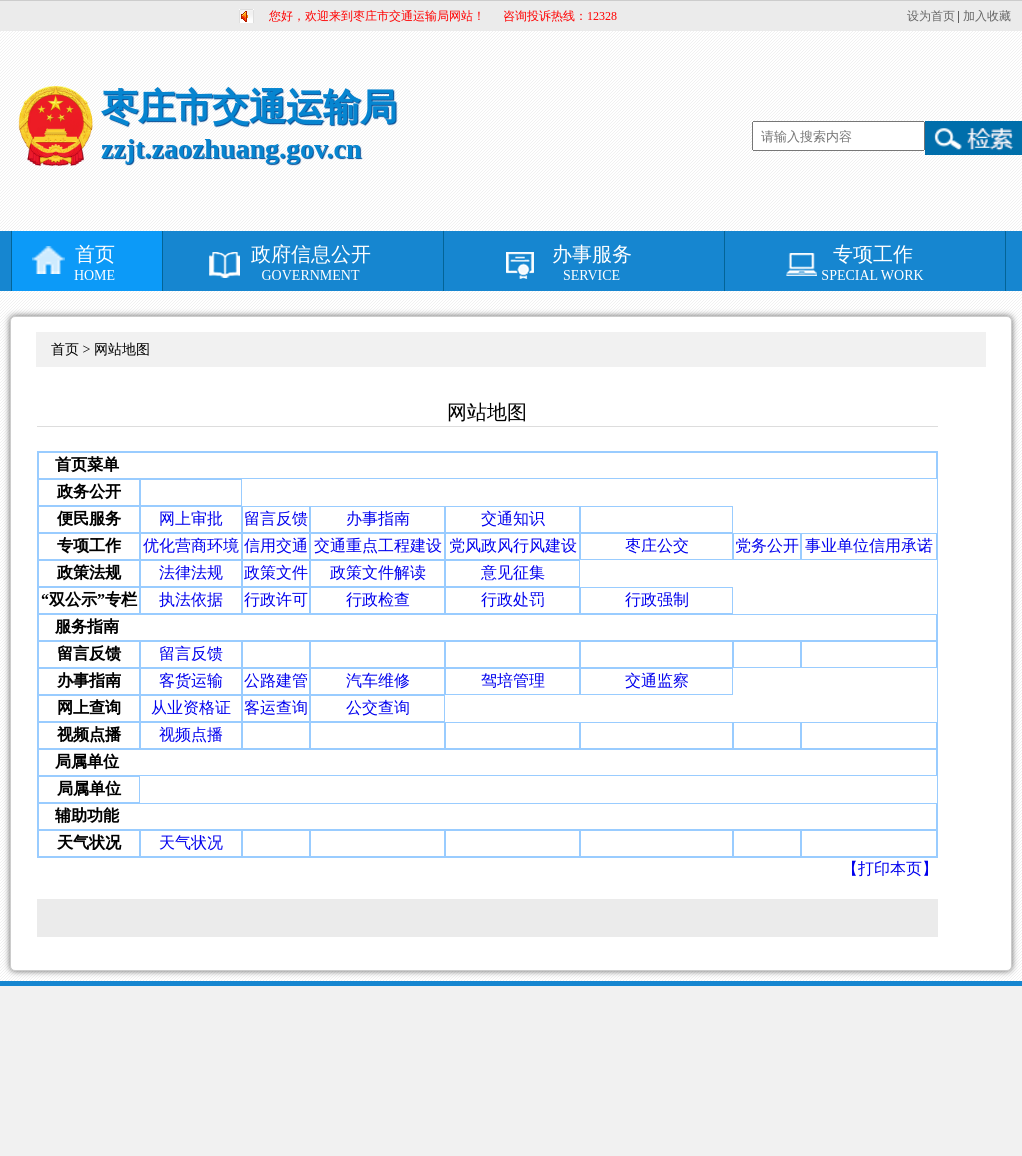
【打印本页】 (890, 868)
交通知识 (513, 518)
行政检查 (378, 599)
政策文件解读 (378, 572)
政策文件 (276, 572)
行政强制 (657, 599)
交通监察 (657, 680)
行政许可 (276, 599)
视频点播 (191, 734)
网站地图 (122, 349)
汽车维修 (378, 680)
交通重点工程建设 (378, 545)
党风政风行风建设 (513, 545)
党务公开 (767, 545)
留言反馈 (276, 518)
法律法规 (191, 572)
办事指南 (378, 518)
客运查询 (276, 707)
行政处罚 (513, 599)
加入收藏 (987, 16)
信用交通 (276, 545)
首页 (94, 263)
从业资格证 (191, 707)
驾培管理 (513, 680)
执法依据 (191, 599)
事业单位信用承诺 (869, 545)
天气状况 (191, 842)
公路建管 (276, 680)
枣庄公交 (657, 545)
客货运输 (191, 680)
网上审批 (191, 518)
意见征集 (513, 572)
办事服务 (591, 263)
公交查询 (378, 707)
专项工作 (872, 263)
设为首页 (931, 16)
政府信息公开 (310, 263)
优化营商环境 (191, 545)
